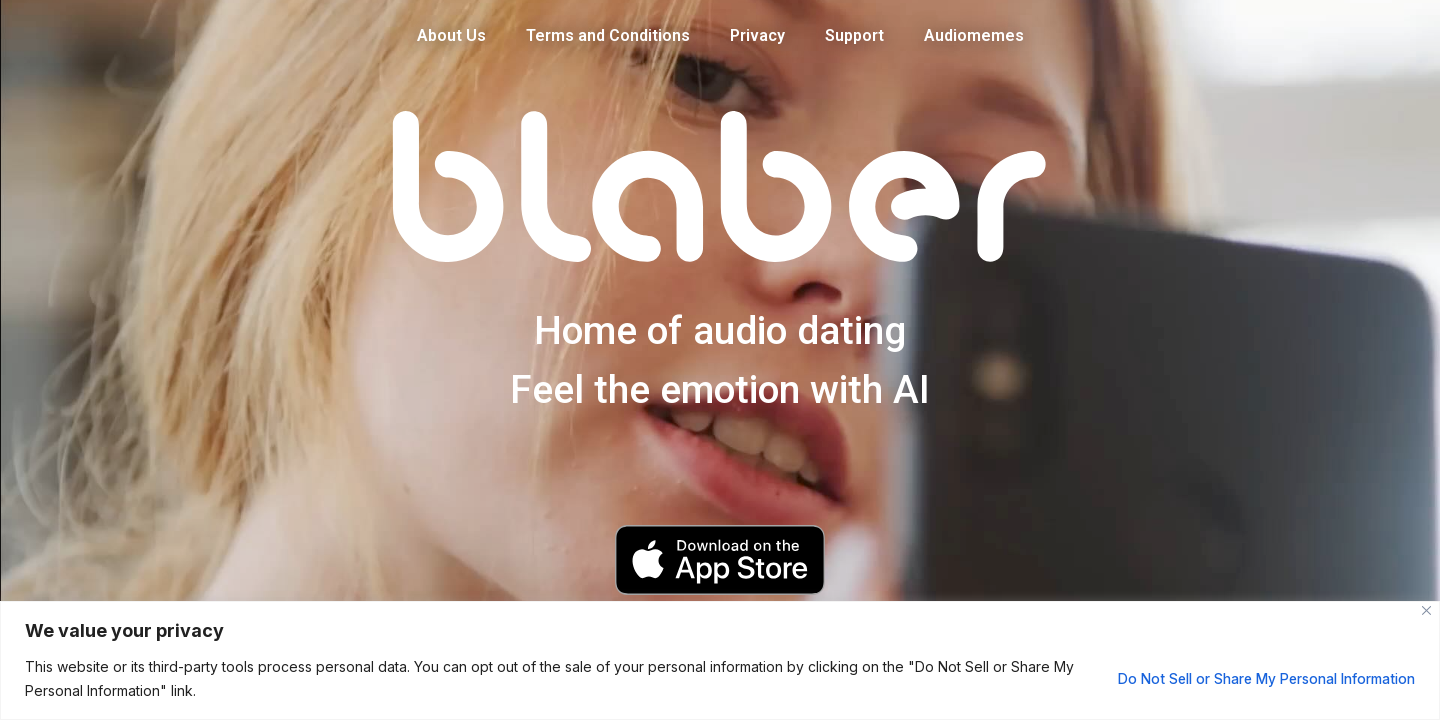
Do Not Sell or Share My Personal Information (1256, 678)
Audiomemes (974, 35)
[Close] (1426, 610)
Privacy (757, 35)
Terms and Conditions (608, 35)
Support (854, 35)
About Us (451, 35)
